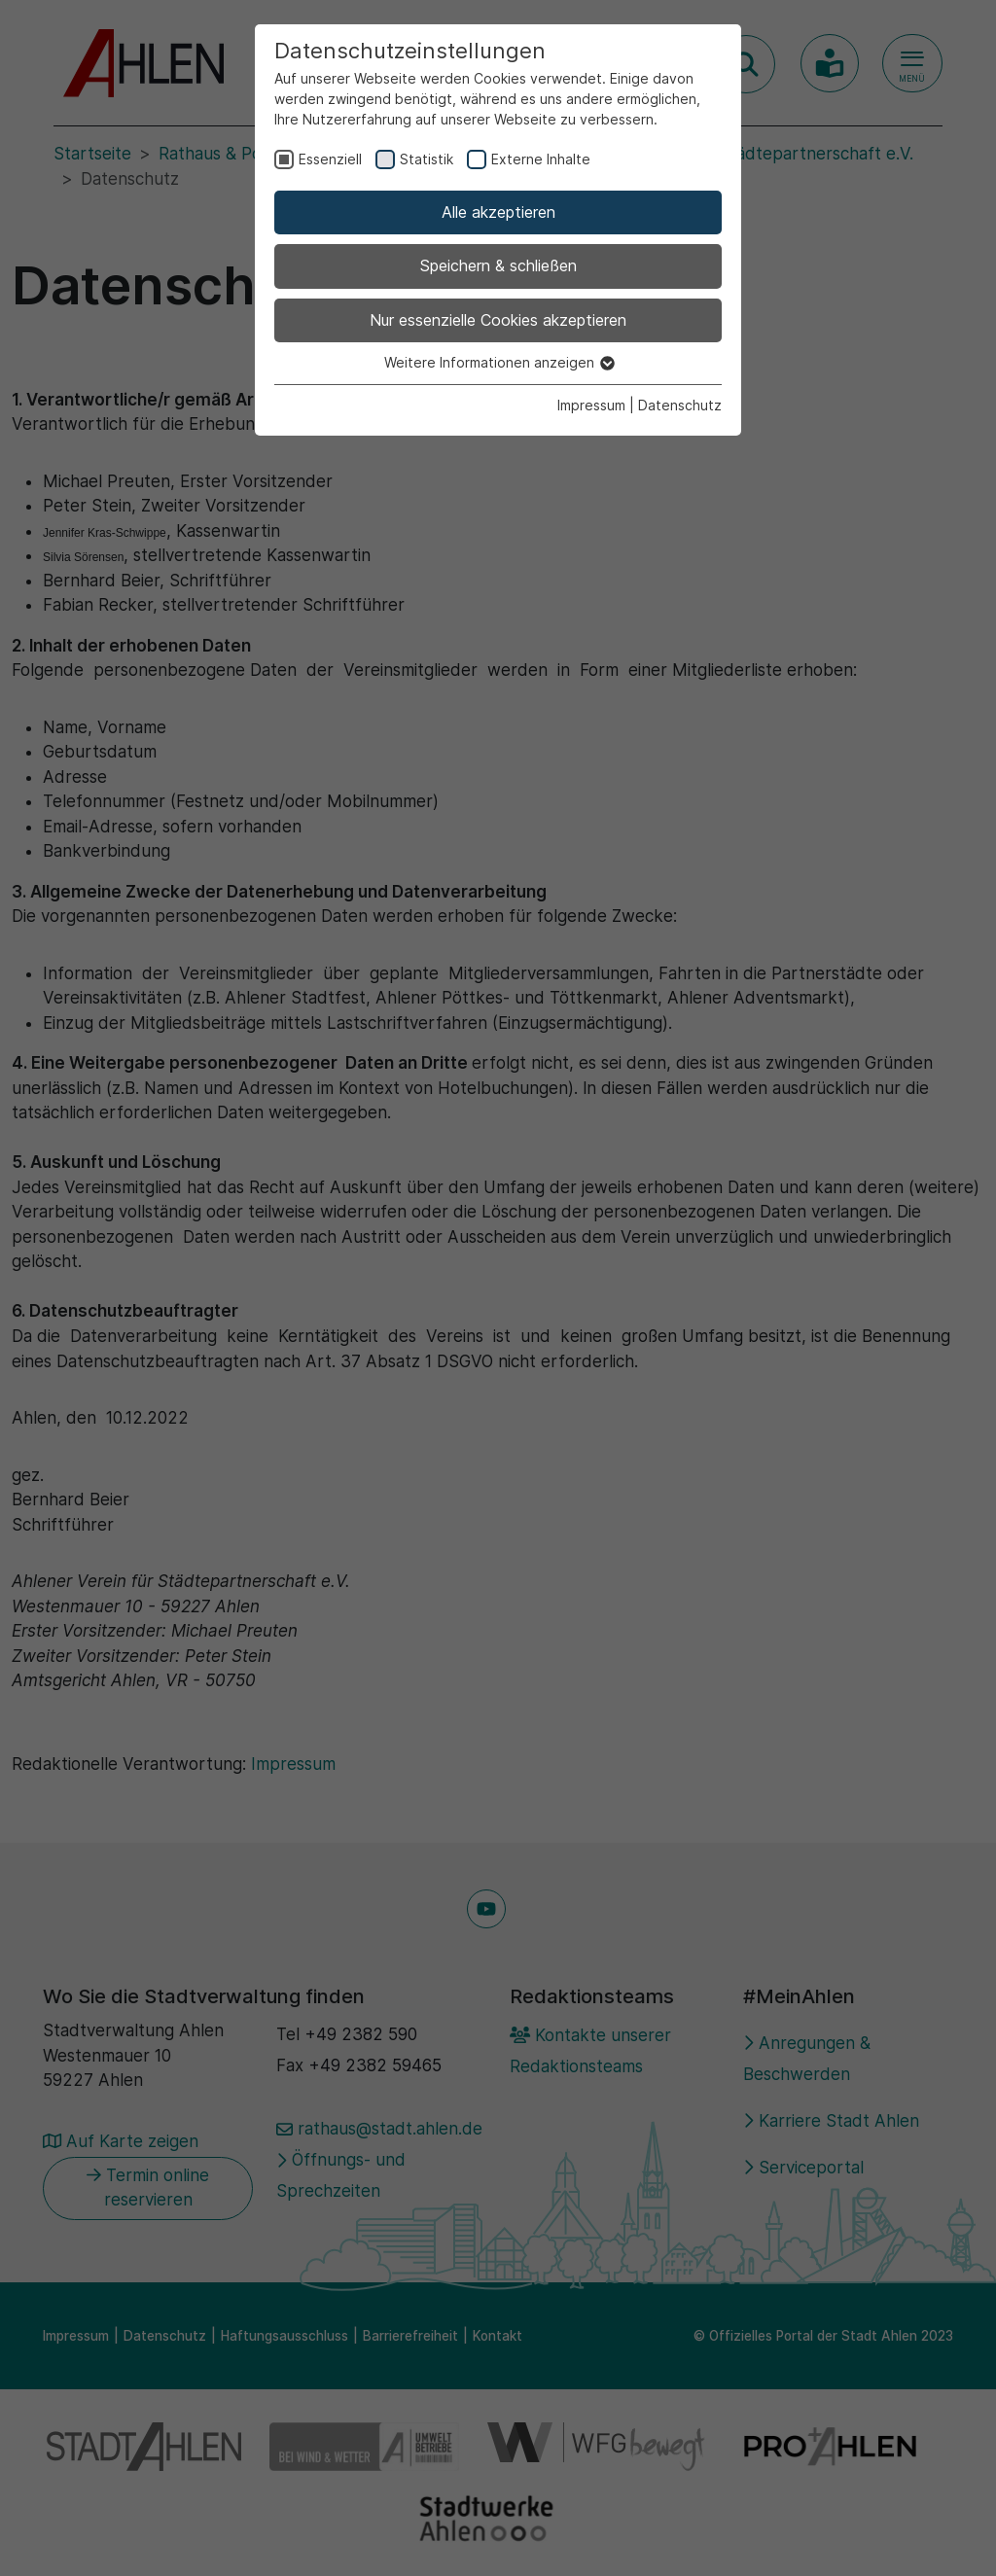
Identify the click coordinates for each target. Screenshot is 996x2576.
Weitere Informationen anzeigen (498, 362)
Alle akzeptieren (498, 212)
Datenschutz (680, 405)
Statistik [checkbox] (426, 159)
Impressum (591, 405)
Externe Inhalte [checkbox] (540, 159)
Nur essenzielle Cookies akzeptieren (498, 320)
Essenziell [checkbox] (330, 159)
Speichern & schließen (498, 265)
